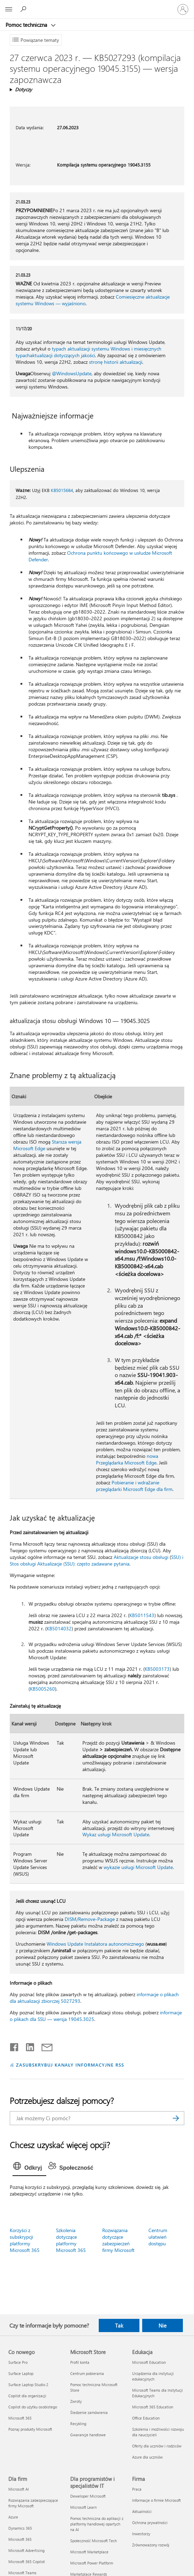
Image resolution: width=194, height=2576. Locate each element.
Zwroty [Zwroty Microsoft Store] (76, 2401)
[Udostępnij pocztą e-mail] (43, 2045)
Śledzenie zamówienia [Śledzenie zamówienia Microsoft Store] (89, 2412)
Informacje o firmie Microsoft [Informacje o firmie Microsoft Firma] (156, 2500)
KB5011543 (141, 1615)
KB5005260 (42, 1688)
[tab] (29, 2168)
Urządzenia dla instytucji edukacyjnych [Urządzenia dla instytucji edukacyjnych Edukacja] (153, 2376)
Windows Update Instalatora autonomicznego (95, 1943)
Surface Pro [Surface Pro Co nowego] (17, 2362)
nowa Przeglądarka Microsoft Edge (127, 1459)
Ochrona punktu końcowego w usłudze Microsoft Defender (100, 556)
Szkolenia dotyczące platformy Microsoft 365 (71, 2240)
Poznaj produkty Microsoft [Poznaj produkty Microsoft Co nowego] (30, 2429)
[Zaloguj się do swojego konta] (183, 9)
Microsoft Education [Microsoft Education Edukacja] (149, 2362)
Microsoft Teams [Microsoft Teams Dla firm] (22, 2572)
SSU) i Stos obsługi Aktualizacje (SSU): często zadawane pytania (96, 1560)
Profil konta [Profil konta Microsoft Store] (79, 2362)
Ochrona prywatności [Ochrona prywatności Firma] (150, 2522)
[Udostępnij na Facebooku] (14, 2045)
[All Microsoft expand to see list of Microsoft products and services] (8, 9)
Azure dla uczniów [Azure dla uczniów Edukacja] (147, 2457)
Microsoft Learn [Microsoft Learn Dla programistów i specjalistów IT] (83, 2507)
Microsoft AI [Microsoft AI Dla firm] (18, 2489)
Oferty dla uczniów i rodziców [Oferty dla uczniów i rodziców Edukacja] (156, 2445)
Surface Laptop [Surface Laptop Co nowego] (20, 2373)
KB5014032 (59, 1628)
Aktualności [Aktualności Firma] (142, 2511)
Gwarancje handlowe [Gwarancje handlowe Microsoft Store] (88, 2434)
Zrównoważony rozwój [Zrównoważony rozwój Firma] (150, 2544)
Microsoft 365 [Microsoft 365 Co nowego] (20, 2418)
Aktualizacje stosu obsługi (141, 1557)
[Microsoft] (96, 5)
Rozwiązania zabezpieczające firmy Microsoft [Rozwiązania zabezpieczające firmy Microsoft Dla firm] (33, 2503)
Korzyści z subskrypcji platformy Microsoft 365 (25, 2240)
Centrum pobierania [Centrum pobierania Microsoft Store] (87, 2373)
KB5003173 (157, 1669)
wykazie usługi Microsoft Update (138, 1867)
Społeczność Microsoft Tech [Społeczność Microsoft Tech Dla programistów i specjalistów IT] (93, 2540)
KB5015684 (62, 490)
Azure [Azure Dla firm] (13, 2517)
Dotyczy (23, 89)
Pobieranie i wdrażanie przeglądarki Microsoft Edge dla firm (134, 1485)
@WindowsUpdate (71, 373)
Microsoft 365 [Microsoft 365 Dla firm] (20, 2539)
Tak (119, 2325)
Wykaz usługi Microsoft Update (115, 1834)
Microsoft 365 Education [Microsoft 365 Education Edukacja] (152, 2406)
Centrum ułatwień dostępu (157, 2237)
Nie (163, 2325)
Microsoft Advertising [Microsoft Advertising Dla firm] (26, 2550)
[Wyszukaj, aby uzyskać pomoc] (24, 9)
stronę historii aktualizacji (115, 362)
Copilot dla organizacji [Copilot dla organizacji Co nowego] (27, 2395)
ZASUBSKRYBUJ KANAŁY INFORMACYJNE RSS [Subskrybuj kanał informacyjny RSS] (70, 2065)
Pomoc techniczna (27, 24)
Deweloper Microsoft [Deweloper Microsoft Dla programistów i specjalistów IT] (88, 2496)
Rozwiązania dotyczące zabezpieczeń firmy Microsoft (118, 2240)
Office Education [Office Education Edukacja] (146, 2418)
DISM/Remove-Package (90, 1919)
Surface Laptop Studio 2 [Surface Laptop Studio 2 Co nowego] (28, 2384)
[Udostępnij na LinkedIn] (27, 2045)
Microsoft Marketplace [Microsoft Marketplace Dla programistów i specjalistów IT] (89, 2551)
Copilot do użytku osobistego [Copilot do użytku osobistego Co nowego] (32, 2406)
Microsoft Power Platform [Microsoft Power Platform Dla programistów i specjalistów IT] (91, 2563)
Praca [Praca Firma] (137, 2489)
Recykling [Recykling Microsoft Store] (78, 2423)
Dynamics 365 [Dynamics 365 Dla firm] (20, 2528)
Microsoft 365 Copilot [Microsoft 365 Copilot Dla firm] (26, 2561)
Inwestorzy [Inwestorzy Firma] (141, 2533)
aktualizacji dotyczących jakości (62, 355)
